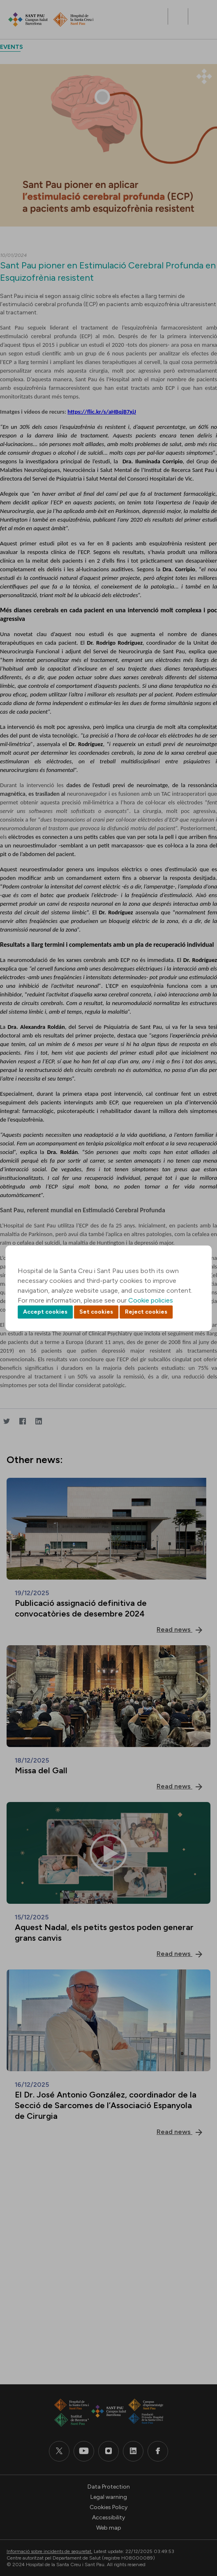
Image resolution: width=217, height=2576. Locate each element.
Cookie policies (150, 1300)
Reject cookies (146, 1311)
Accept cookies (45, 1311)
